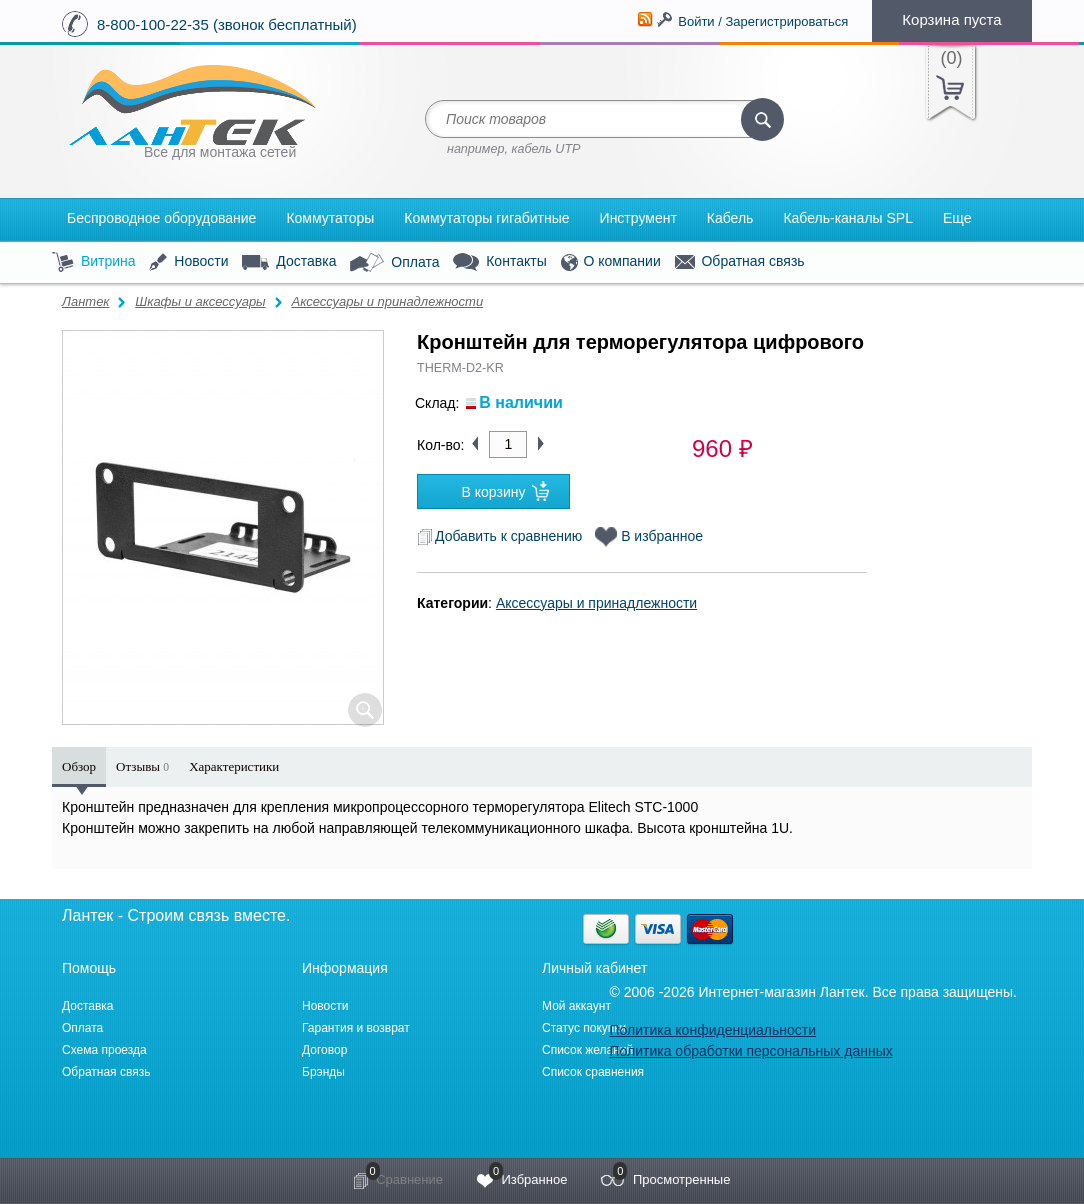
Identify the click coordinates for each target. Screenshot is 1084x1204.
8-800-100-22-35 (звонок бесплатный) (227, 24)
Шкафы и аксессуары (200, 301)
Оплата (394, 263)
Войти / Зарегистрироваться (763, 21)
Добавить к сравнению (499, 536)
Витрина (94, 262)
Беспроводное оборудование (161, 218)
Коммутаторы (330, 218)
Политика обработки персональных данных (750, 1051)
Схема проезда (104, 1050)
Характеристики (234, 766)
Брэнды (323, 1072)
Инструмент (638, 218)
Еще (957, 218)
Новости (188, 262)
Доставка (289, 262)
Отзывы (142, 766)
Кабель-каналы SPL (848, 218)
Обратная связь (740, 262)
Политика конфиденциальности (712, 1030)
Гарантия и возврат (356, 1028)
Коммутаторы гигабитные (486, 218)
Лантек (86, 301)
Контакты (499, 262)
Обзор (79, 766)
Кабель (730, 218)
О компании (611, 262)
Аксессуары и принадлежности (387, 301)
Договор (324, 1050)
